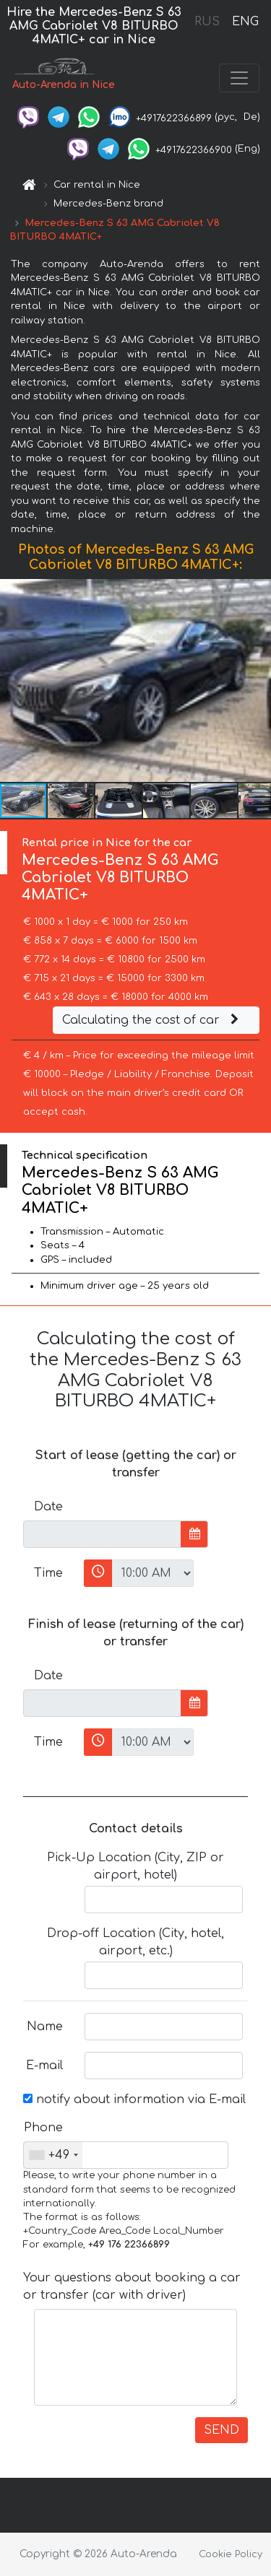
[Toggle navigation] (239, 78)
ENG (245, 21)
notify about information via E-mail (134, 2099)
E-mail (44, 2065)
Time (48, 1573)
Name (45, 2026)
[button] (258, 680)
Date (48, 1506)
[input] (102, 1534)
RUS (207, 21)
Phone (43, 2127)
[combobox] (53, 2155)
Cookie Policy (230, 2554)
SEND (221, 2430)
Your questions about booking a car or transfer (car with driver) (132, 2286)
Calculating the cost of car (152, 1020)
